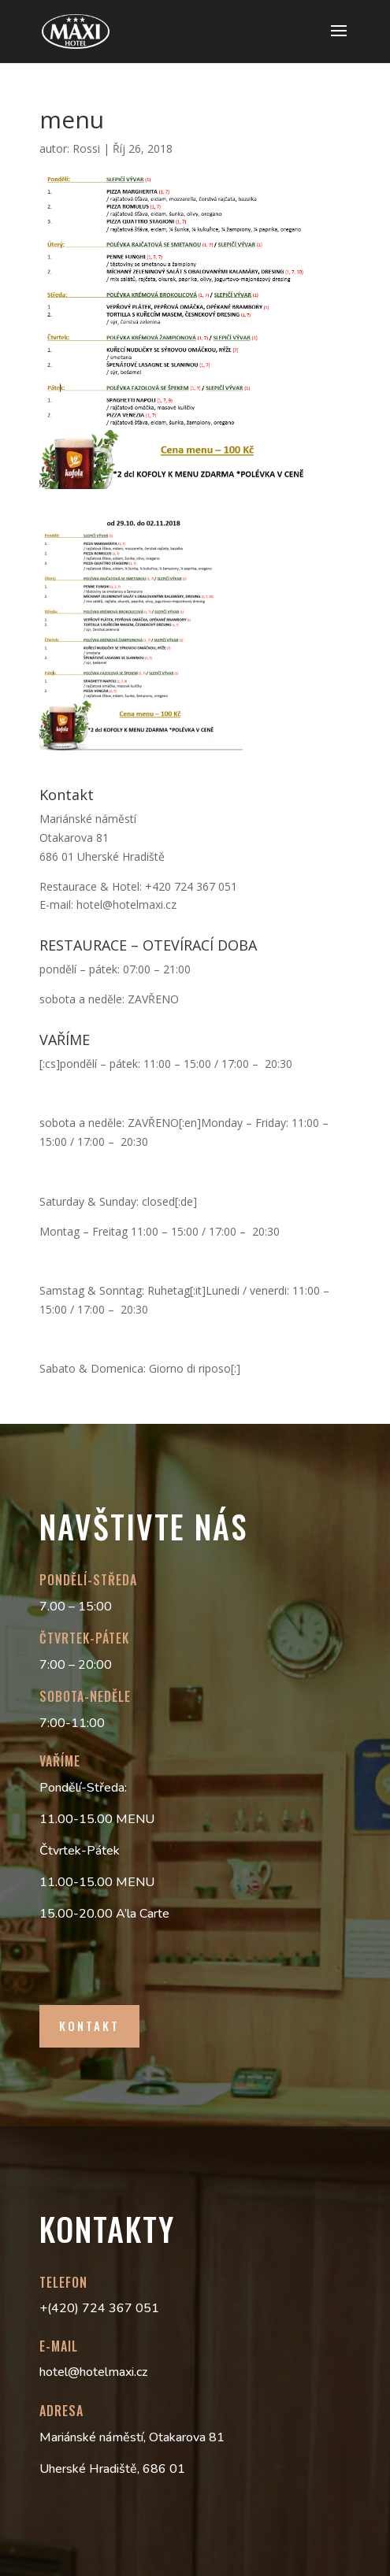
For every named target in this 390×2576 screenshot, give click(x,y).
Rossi (86, 148)
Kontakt (89, 2025)
